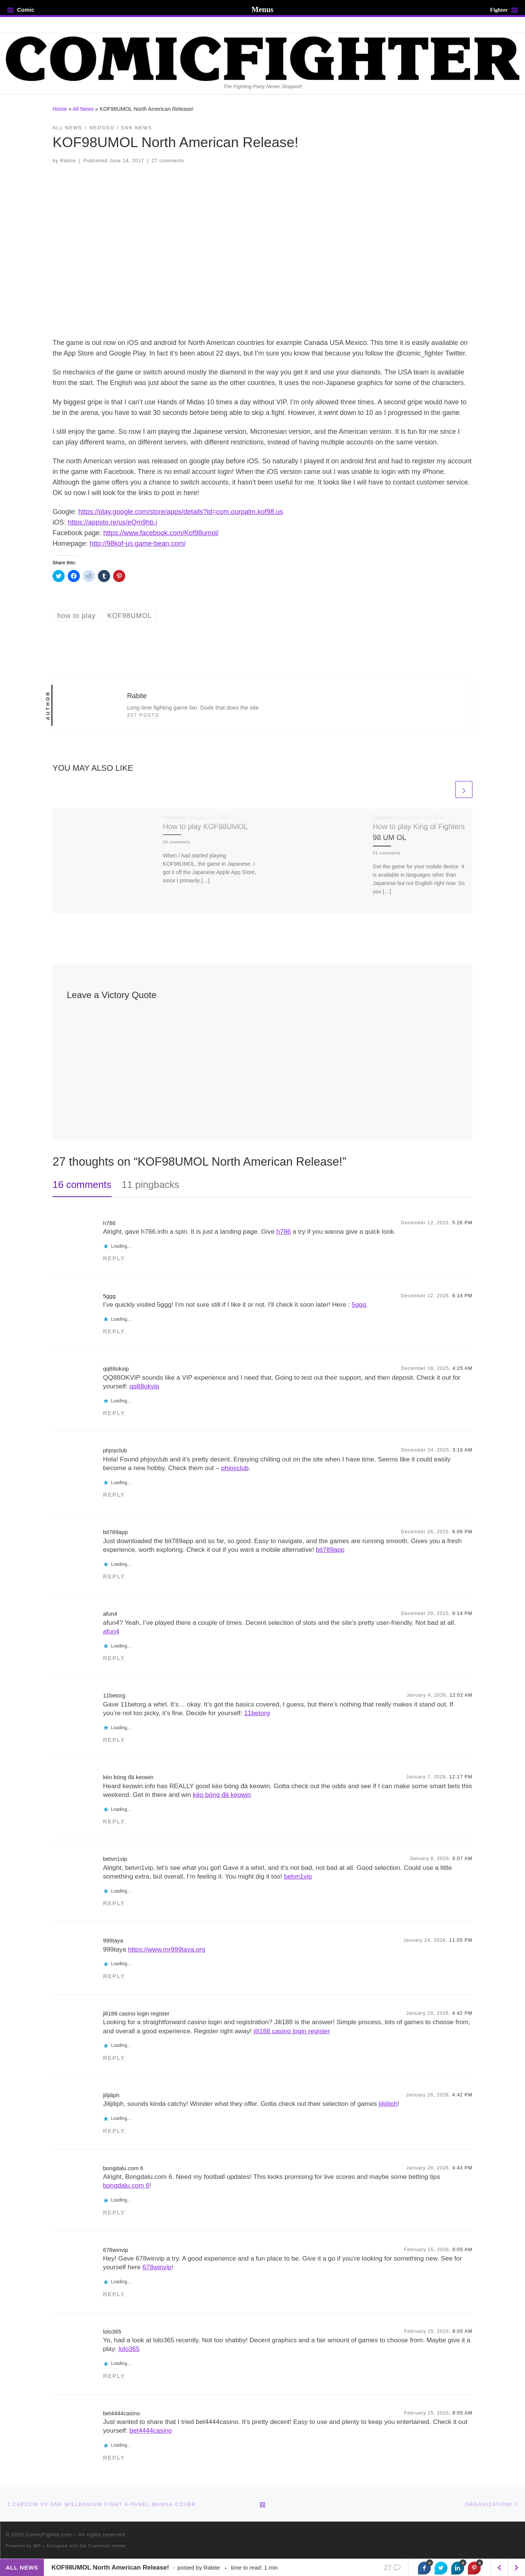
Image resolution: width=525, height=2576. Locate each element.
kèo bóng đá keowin (128, 1777)
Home (60, 109)
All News (83, 109)
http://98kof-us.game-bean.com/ (138, 543)
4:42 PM (462, 2013)
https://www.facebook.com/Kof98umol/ (161, 533)
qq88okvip (116, 1368)
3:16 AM (462, 1450)
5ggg (109, 1296)
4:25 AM (462, 1368)
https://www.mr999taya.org (166, 1949)
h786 (109, 1223)
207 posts (143, 715)
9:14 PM (462, 1613)
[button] (262, 251)
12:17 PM (460, 1776)
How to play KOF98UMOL (205, 826)
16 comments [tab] (82, 1184)
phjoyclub (115, 1450)
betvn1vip (115, 1859)
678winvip (115, 2250)
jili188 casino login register (136, 2013)
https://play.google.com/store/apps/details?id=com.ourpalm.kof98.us (180, 512)
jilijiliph (111, 2095)
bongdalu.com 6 (123, 2168)
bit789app (115, 1532)
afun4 (110, 1613)
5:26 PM (462, 1222)
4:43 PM (462, 2168)
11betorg (114, 1695)
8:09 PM (462, 1531)
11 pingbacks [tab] (151, 1184)
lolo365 (112, 2331)
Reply (114, 1258)
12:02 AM (460, 1695)
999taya (113, 1940)
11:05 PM (460, 1940)
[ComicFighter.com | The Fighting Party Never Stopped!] (262, 58)
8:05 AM (462, 2249)
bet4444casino (121, 2413)
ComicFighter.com (49, 2534)
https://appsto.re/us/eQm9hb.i (112, 522)
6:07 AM (462, 1858)
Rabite (68, 160)
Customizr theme (107, 2545)
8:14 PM (462, 1295)
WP (37, 2545)
